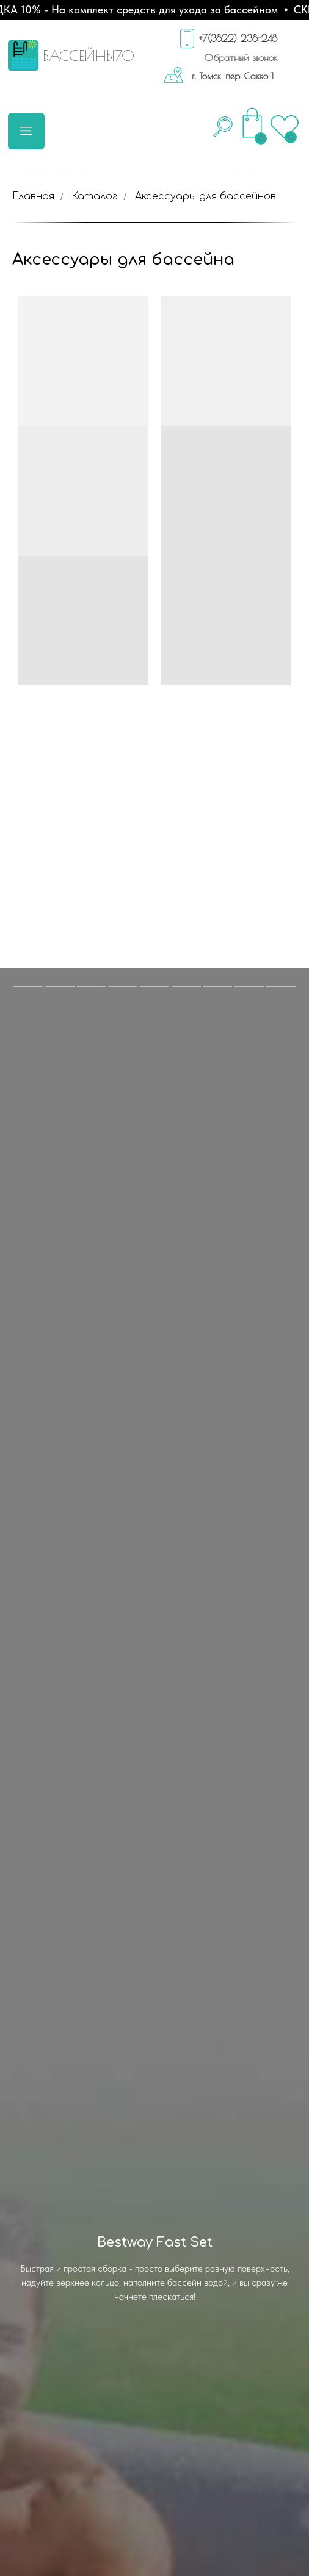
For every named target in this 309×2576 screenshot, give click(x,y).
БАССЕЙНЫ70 (88, 55)
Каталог (94, 196)
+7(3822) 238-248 (238, 38)
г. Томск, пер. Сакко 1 (233, 76)
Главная (33, 196)
